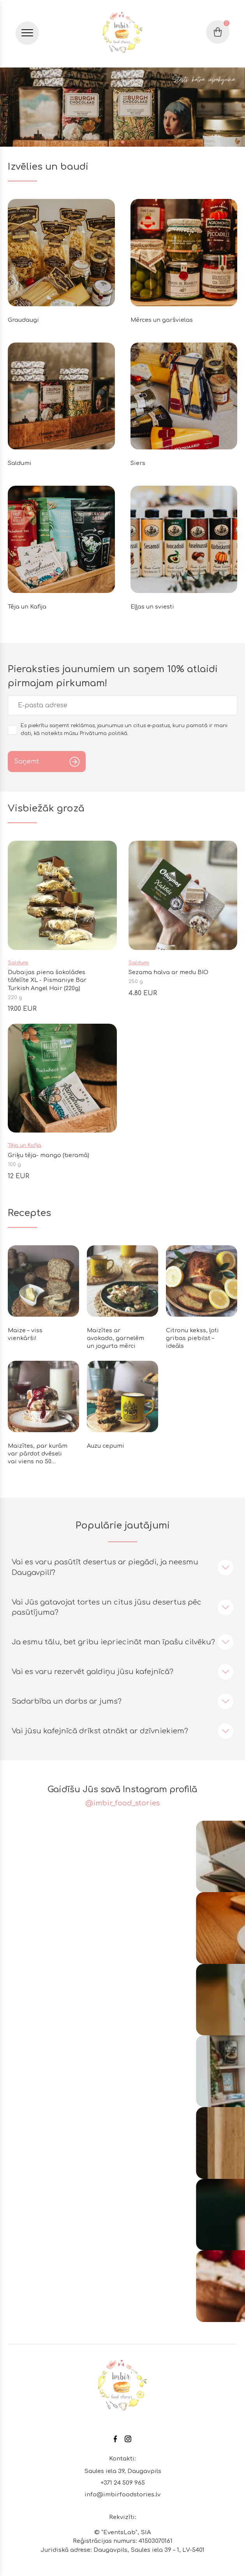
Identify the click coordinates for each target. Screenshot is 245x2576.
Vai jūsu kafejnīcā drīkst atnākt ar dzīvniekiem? (100, 1731)
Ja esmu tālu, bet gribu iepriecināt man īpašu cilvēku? (113, 1642)
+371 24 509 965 (122, 2483)
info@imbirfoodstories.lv (122, 2494)
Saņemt (26, 761)
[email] (122, 705)
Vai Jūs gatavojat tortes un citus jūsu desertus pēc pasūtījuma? (106, 1607)
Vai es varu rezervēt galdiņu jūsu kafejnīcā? (92, 1672)
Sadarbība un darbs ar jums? (67, 1701)
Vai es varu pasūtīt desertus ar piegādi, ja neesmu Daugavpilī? (105, 1567)
